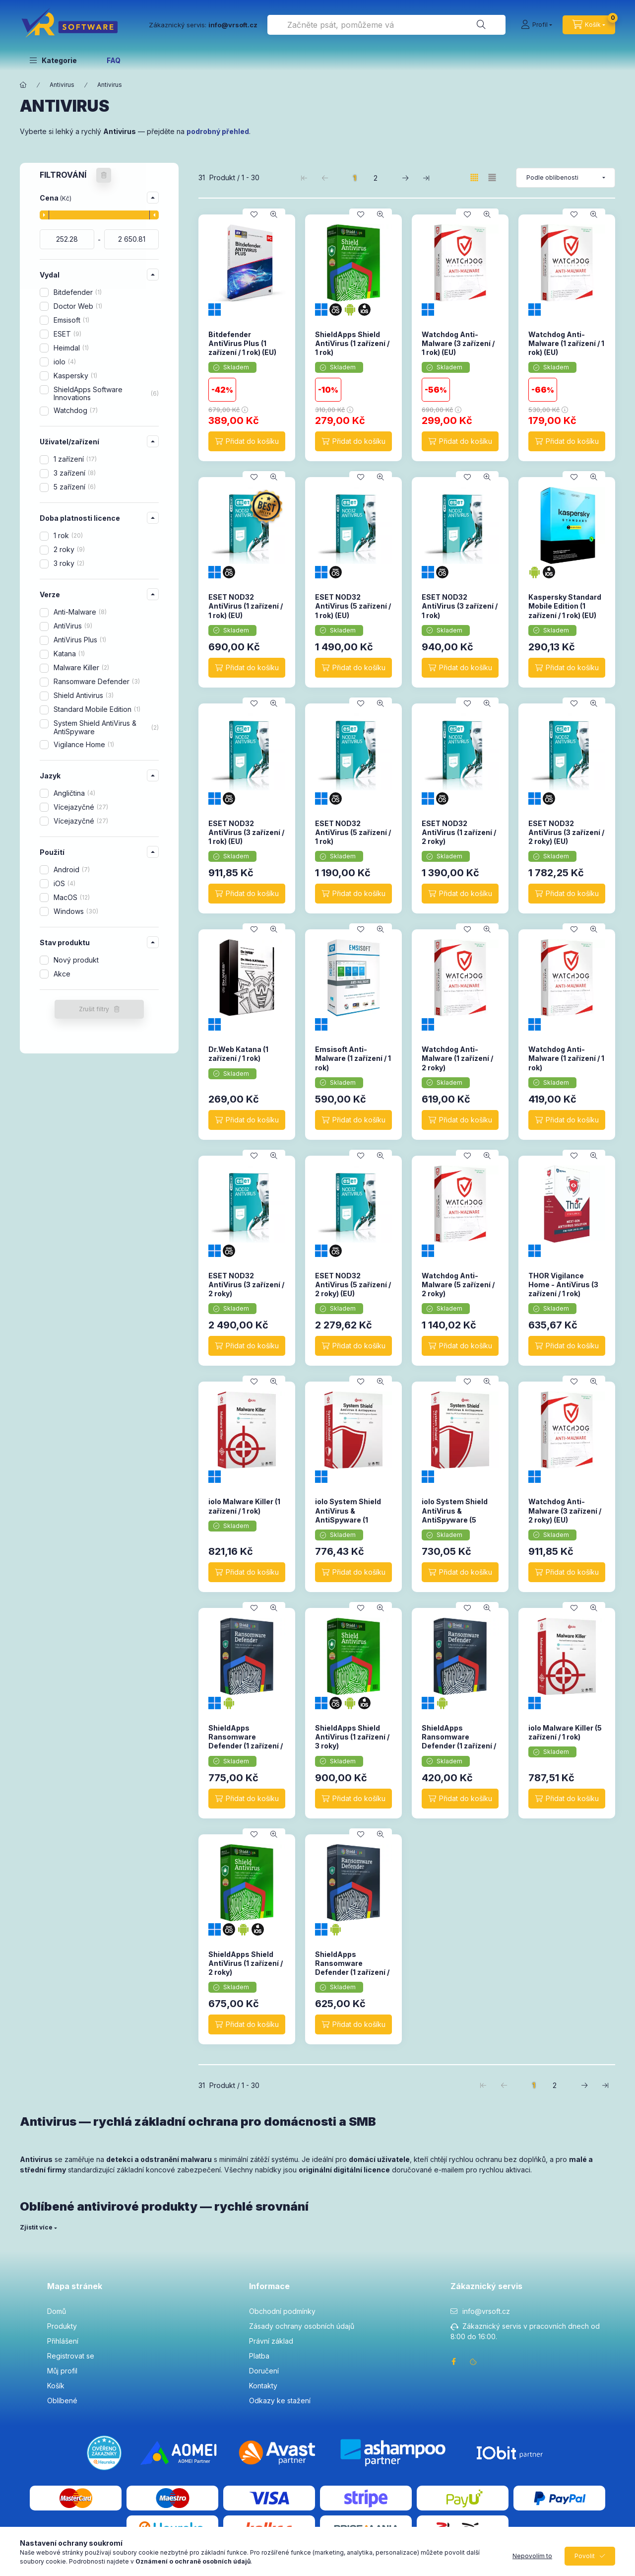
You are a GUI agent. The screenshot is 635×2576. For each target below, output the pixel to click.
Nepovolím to (532, 2556)
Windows (76, 911)
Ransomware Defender (97, 681)
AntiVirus (73, 626)
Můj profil (62, 2371)
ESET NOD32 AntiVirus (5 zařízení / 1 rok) (353, 832)
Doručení (264, 2371)
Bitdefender (78, 292)
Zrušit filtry (94, 1009)
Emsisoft (71, 320)
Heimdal (71, 348)
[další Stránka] (405, 178)
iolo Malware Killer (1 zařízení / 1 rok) (244, 1506)
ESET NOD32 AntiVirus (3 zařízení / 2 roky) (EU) (566, 832)
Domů (56, 2311)
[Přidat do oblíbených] (254, 214)
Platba (259, 2356)
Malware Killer (81, 667)
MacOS (72, 897)
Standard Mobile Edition (97, 709)
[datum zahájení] (67, 239)
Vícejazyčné (81, 807)
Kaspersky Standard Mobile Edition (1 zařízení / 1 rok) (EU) (564, 606)
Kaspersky (75, 375)
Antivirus (62, 84)
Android (72, 869)
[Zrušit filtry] (103, 175)
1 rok (68, 535)
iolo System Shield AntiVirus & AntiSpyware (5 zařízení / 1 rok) (455, 1515)
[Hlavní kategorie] (23, 84)
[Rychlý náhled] (274, 214)
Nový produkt (76, 960)
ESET (67, 334)
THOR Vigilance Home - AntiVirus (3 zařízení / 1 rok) (563, 1284)
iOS (64, 883)
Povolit (584, 2556)
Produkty (62, 2326)
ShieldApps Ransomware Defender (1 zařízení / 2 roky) (352, 1968)
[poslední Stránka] (426, 178)
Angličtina (74, 793)
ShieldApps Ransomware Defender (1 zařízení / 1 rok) (459, 1741)
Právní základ (271, 2341)
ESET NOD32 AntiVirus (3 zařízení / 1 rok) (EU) (246, 832)
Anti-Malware (80, 612)
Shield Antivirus (84, 695)
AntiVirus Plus (80, 639)
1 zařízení (75, 459)
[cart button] (589, 24)
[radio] (492, 177)
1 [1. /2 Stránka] (354, 178)
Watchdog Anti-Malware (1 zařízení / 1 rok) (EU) (566, 343)
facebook (453, 2361)
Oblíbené (62, 2400)
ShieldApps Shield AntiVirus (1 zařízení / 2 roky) (245, 1963)
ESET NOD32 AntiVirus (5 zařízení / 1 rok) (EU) (353, 606)
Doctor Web (78, 306)
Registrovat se (70, 2356)
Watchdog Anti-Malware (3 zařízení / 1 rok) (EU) (458, 343)
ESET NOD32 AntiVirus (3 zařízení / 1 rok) (460, 606)
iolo (65, 361)
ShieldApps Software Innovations (106, 393)
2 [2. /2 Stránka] (376, 178)
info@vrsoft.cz (486, 2311)
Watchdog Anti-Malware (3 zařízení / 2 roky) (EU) (564, 1510)
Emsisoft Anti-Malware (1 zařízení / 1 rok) (353, 1058)
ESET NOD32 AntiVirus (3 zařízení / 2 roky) (246, 1284)
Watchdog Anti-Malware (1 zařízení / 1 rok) (566, 1058)
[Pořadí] (565, 178)
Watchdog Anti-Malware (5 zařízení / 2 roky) (458, 1284)
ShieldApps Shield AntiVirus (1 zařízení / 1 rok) (352, 343)
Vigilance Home (84, 744)
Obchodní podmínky (282, 2311)
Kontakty (263, 2385)
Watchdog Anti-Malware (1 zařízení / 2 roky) (457, 1058)
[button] (53, 60)
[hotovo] (131, 239)
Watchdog (76, 410)
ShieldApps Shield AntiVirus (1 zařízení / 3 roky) (352, 1737)
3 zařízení (75, 473)
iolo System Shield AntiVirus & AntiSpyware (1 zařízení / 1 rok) (348, 1515)
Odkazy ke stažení (280, 2400)
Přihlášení (62, 2341)
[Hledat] (481, 24)
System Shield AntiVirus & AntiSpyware (106, 727)
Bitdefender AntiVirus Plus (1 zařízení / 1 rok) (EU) (242, 343)
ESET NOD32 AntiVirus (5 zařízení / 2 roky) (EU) (353, 1284)
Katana (69, 653)
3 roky (69, 563)
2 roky (69, 549)
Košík (55, 2385)
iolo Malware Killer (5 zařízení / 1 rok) (565, 1732)
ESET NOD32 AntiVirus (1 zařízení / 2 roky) (459, 832)
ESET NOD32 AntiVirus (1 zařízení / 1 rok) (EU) (245, 606)
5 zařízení (75, 487)
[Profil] (536, 25)
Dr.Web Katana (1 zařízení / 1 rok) (238, 1053)
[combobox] (386, 25)
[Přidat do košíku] (246, 441)
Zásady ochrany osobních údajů (301, 2326)
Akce (62, 974)
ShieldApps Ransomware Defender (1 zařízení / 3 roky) (245, 1741)
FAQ (114, 60)
